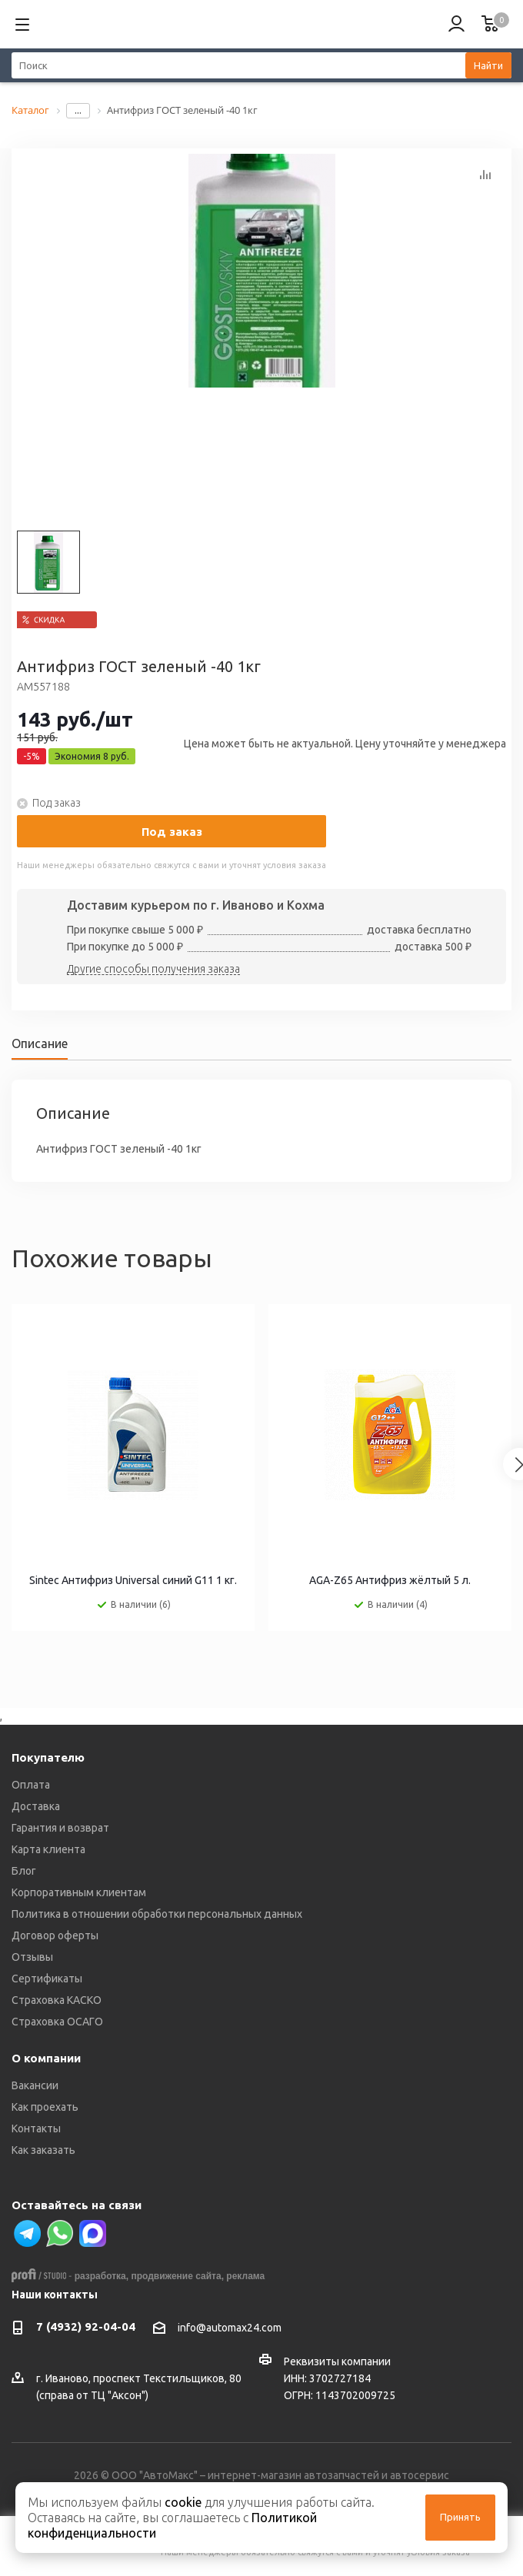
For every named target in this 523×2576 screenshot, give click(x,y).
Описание (40, 1043)
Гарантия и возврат (60, 1828)
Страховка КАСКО (57, 2000)
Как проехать (45, 2107)
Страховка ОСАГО (57, 2021)
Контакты (36, 2128)
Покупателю (48, 1757)
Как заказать (43, 2150)
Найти (488, 65)
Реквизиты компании (337, 2361)
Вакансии (35, 2085)
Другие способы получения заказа (153, 969)
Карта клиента (48, 1849)
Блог (24, 1871)
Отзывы (32, 1957)
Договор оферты (55, 1935)
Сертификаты (47, 1978)
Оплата (31, 1785)
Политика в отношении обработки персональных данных (157, 1914)
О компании (46, 2058)
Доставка (36, 1806)
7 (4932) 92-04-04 (85, 2326)
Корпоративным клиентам (79, 1892)
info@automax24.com (229, 2327)
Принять (460, 2516)
